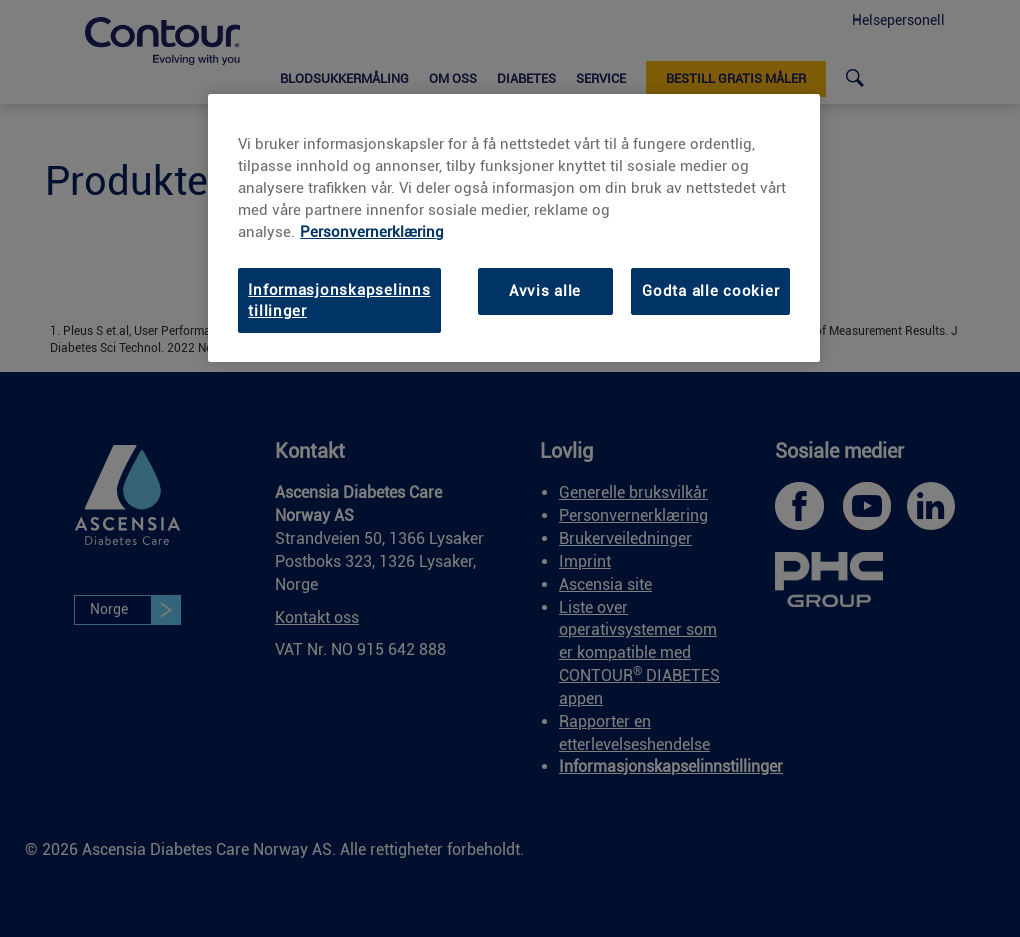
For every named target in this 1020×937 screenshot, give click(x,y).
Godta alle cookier (710, 291)
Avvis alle (545, 291)
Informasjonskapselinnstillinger (339, 300)
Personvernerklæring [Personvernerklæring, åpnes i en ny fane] (372, 232)
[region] (514, 228)
